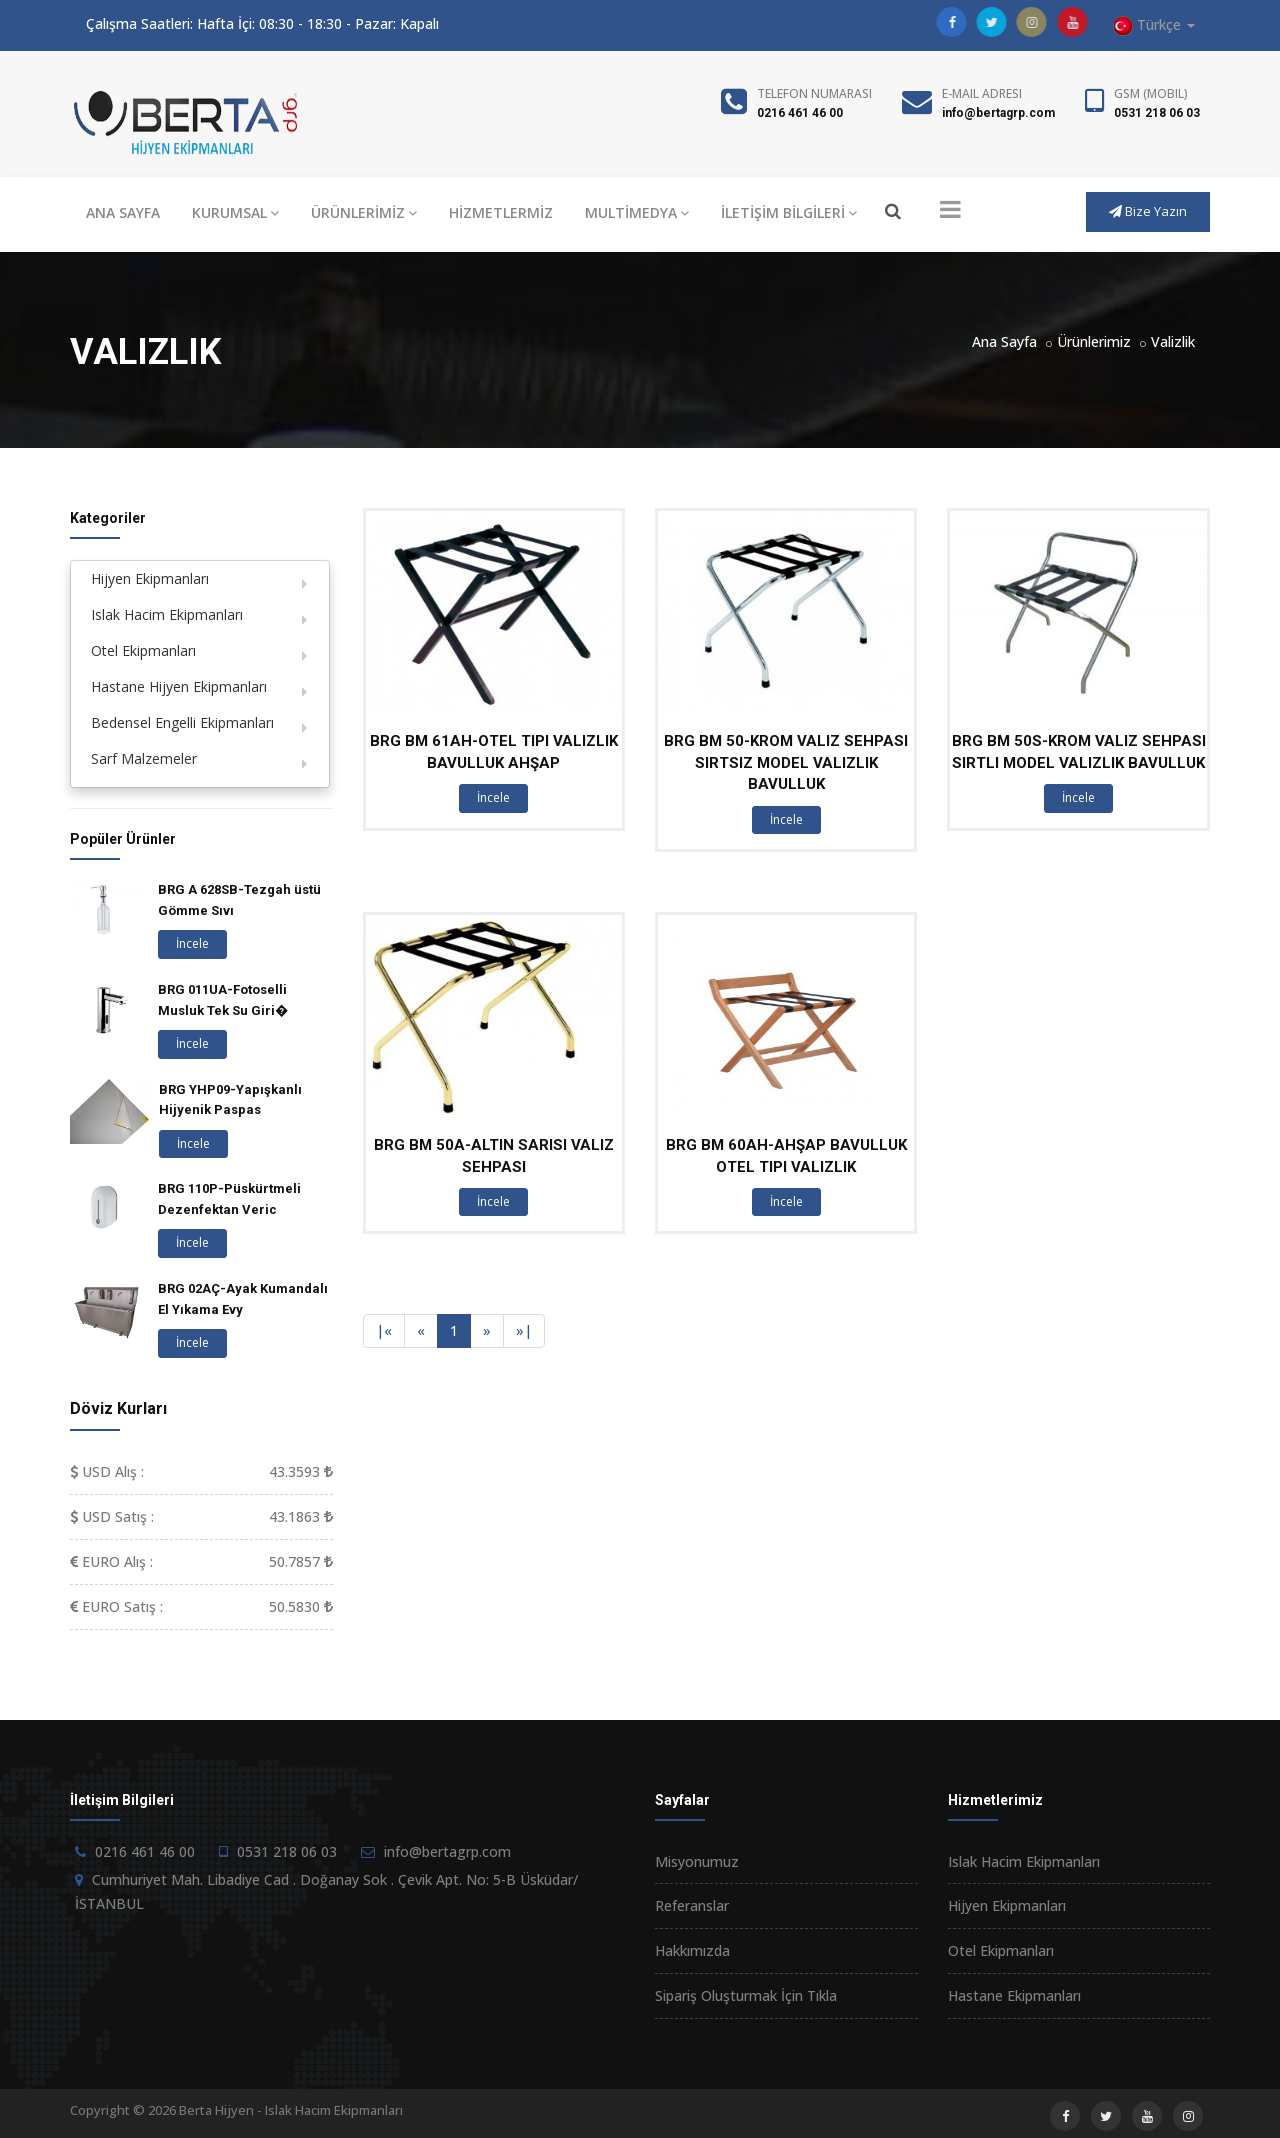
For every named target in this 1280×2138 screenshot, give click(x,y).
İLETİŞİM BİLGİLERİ (789, 212)
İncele (493, 797)
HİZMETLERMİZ (501, 212)
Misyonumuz (697, 1861)
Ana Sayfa (1004, 341)
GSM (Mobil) (1151, 93)
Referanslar (692, 1905)
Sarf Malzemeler (144, 758)
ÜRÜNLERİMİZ (364, 212)
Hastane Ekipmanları (1014, 1995)
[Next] (487, 1331)
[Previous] (384, 1331)
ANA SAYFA (123, 212)
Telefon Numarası (814, 93)
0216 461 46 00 (800, 113)
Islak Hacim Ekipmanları (167, 614)
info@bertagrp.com (998, 113)
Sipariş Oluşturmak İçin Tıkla (746, 1995)
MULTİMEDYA (637, 212)
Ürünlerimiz (1094, 341)
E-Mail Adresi (982, 93)
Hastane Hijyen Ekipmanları (179, 686)
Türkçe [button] (1154, 25)
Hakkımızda (692, 1950)
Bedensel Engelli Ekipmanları (182, 722)
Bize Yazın (1148, 211)
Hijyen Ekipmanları (150, 578)
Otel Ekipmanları (143, 650)
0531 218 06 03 (1157, 113)
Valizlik (1173, 341)
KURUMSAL (235, 212)
